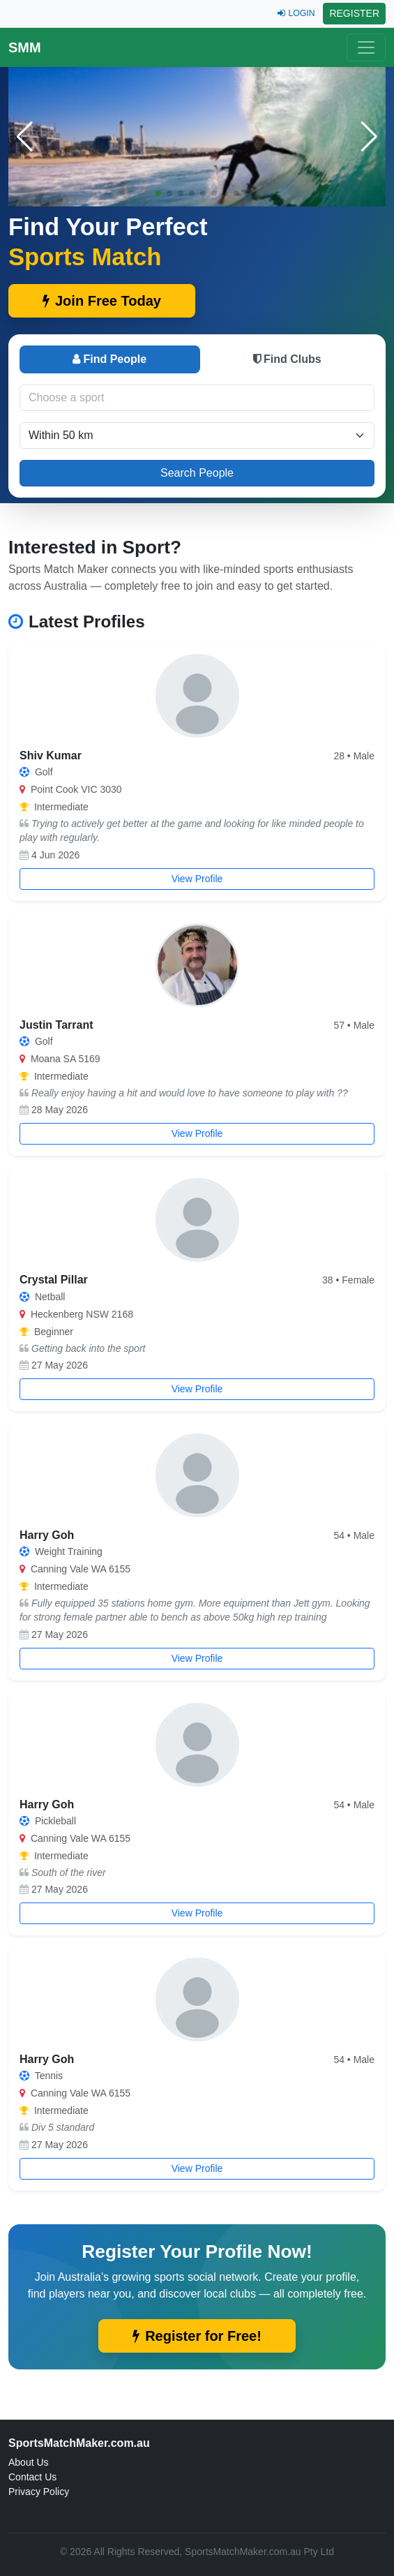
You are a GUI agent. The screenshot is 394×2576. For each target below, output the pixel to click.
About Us (28, 2462)
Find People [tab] (109, 359)
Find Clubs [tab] (287, 359)
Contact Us (32, 2476)
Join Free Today (102, 300)
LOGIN (296, 13)
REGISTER (354, 13)
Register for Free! (197, 2336)
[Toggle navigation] (366, 47)
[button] (369, 136)
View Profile (197, 878)
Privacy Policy (38, 2491)
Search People (197, 473)
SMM (24, 47)
